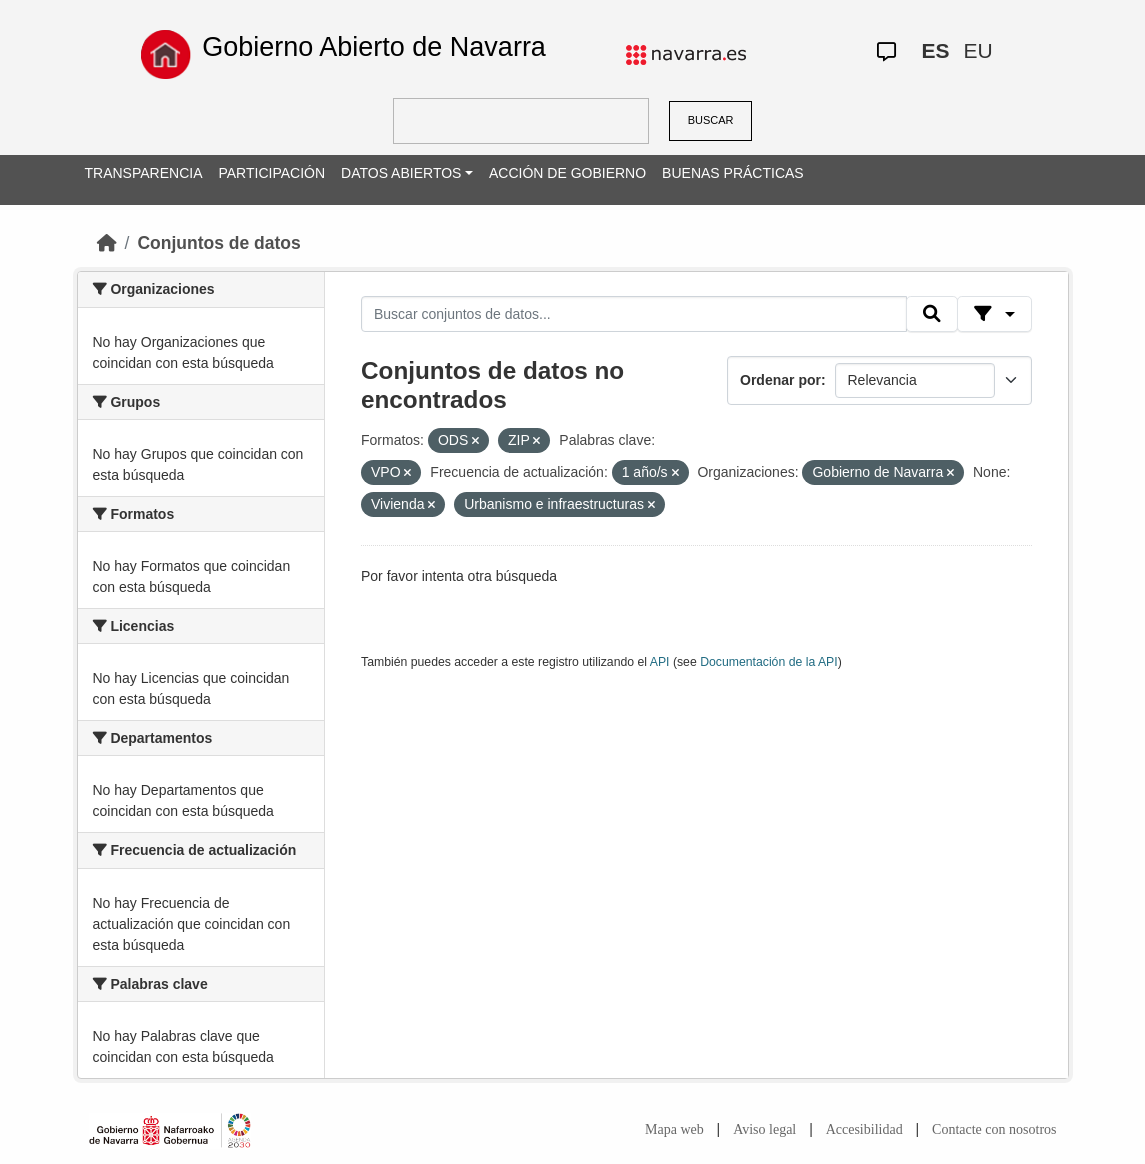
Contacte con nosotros (994, 1129)
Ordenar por (780, 380)
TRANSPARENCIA (144, 173)
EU (978, 50)
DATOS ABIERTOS (401, 173)
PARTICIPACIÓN (271, 173)
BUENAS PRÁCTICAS (733, 173)
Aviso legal (764, 1129)
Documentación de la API (769, 662)
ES (936, 50)
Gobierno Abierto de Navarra (374, 47)
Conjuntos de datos (218, 243)
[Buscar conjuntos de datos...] (634, 314)
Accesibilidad (864, 1129)
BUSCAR (711, 120)
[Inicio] (107, 243)
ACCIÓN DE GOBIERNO (567, 173)
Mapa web (674, 1129)
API (660, 662)
